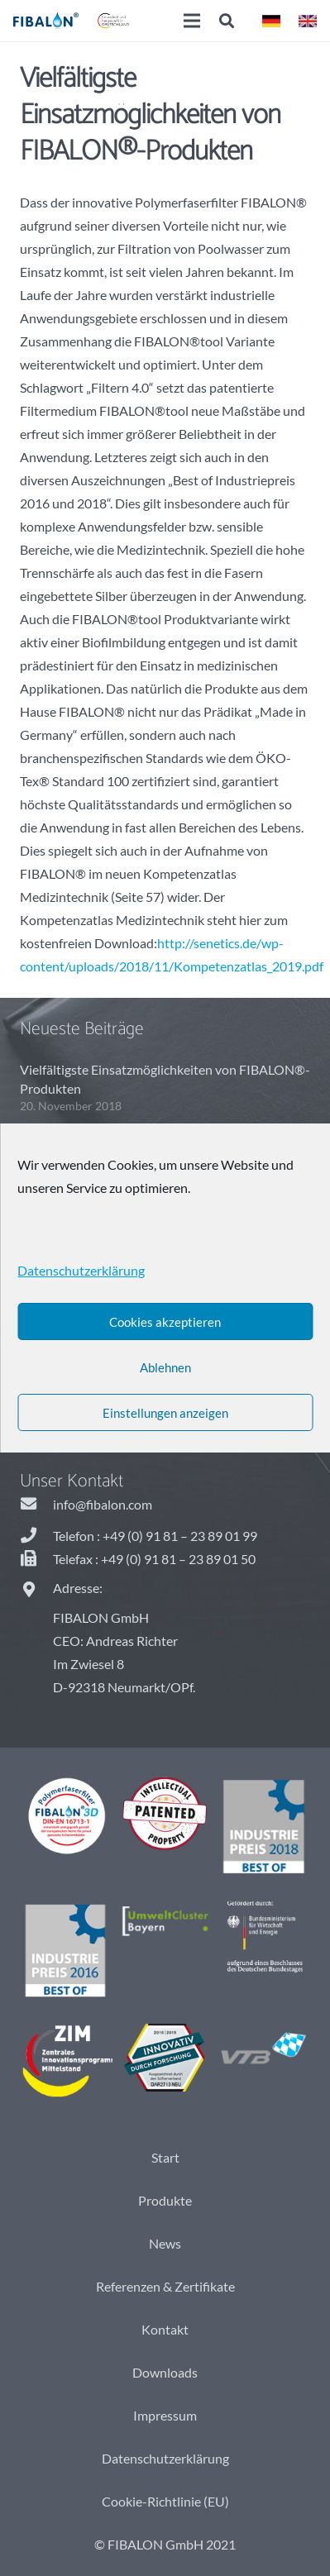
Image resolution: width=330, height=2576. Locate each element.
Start (165, 2157)
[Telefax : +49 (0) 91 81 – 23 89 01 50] (36, 1559)
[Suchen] (227, 20)
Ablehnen (165, 1367)
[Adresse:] (36, 1590)
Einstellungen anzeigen (165, 1412)
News (165, 2243)
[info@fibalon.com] (36, 1504)
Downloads (165, 2372)
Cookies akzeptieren (165, 1321)
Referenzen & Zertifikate (165, 2286)
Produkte (165, 2200)
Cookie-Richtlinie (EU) (165, 2501)
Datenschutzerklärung (165, 2458)
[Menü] (192, 20)
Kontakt (165, 2329)
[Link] (46, 20)
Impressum (165, 2415)
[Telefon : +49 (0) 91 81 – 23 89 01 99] (36, 1536)
